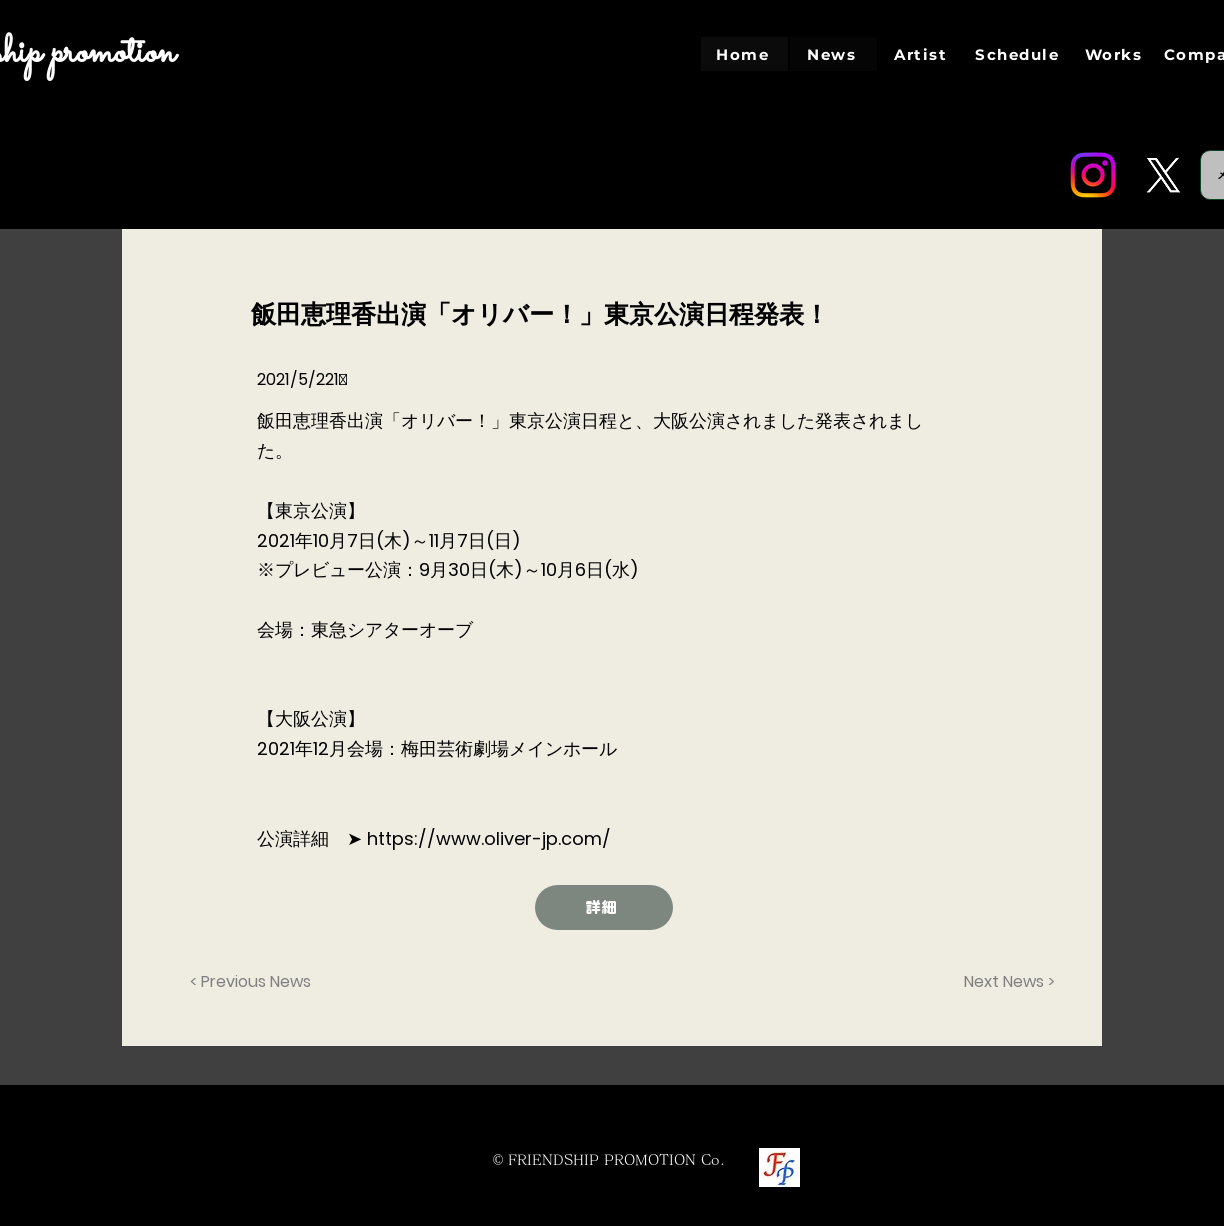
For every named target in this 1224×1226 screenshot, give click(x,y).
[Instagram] (1093, 175)
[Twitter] (1163, 175)
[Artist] (922, 54)
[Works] (1115, 54)
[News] (833, 54)
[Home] (744, 54)
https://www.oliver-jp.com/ (489, 838)
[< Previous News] (256, 982)
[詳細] (604, 907)
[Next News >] (1005, 982)
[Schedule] (1019, 54)
